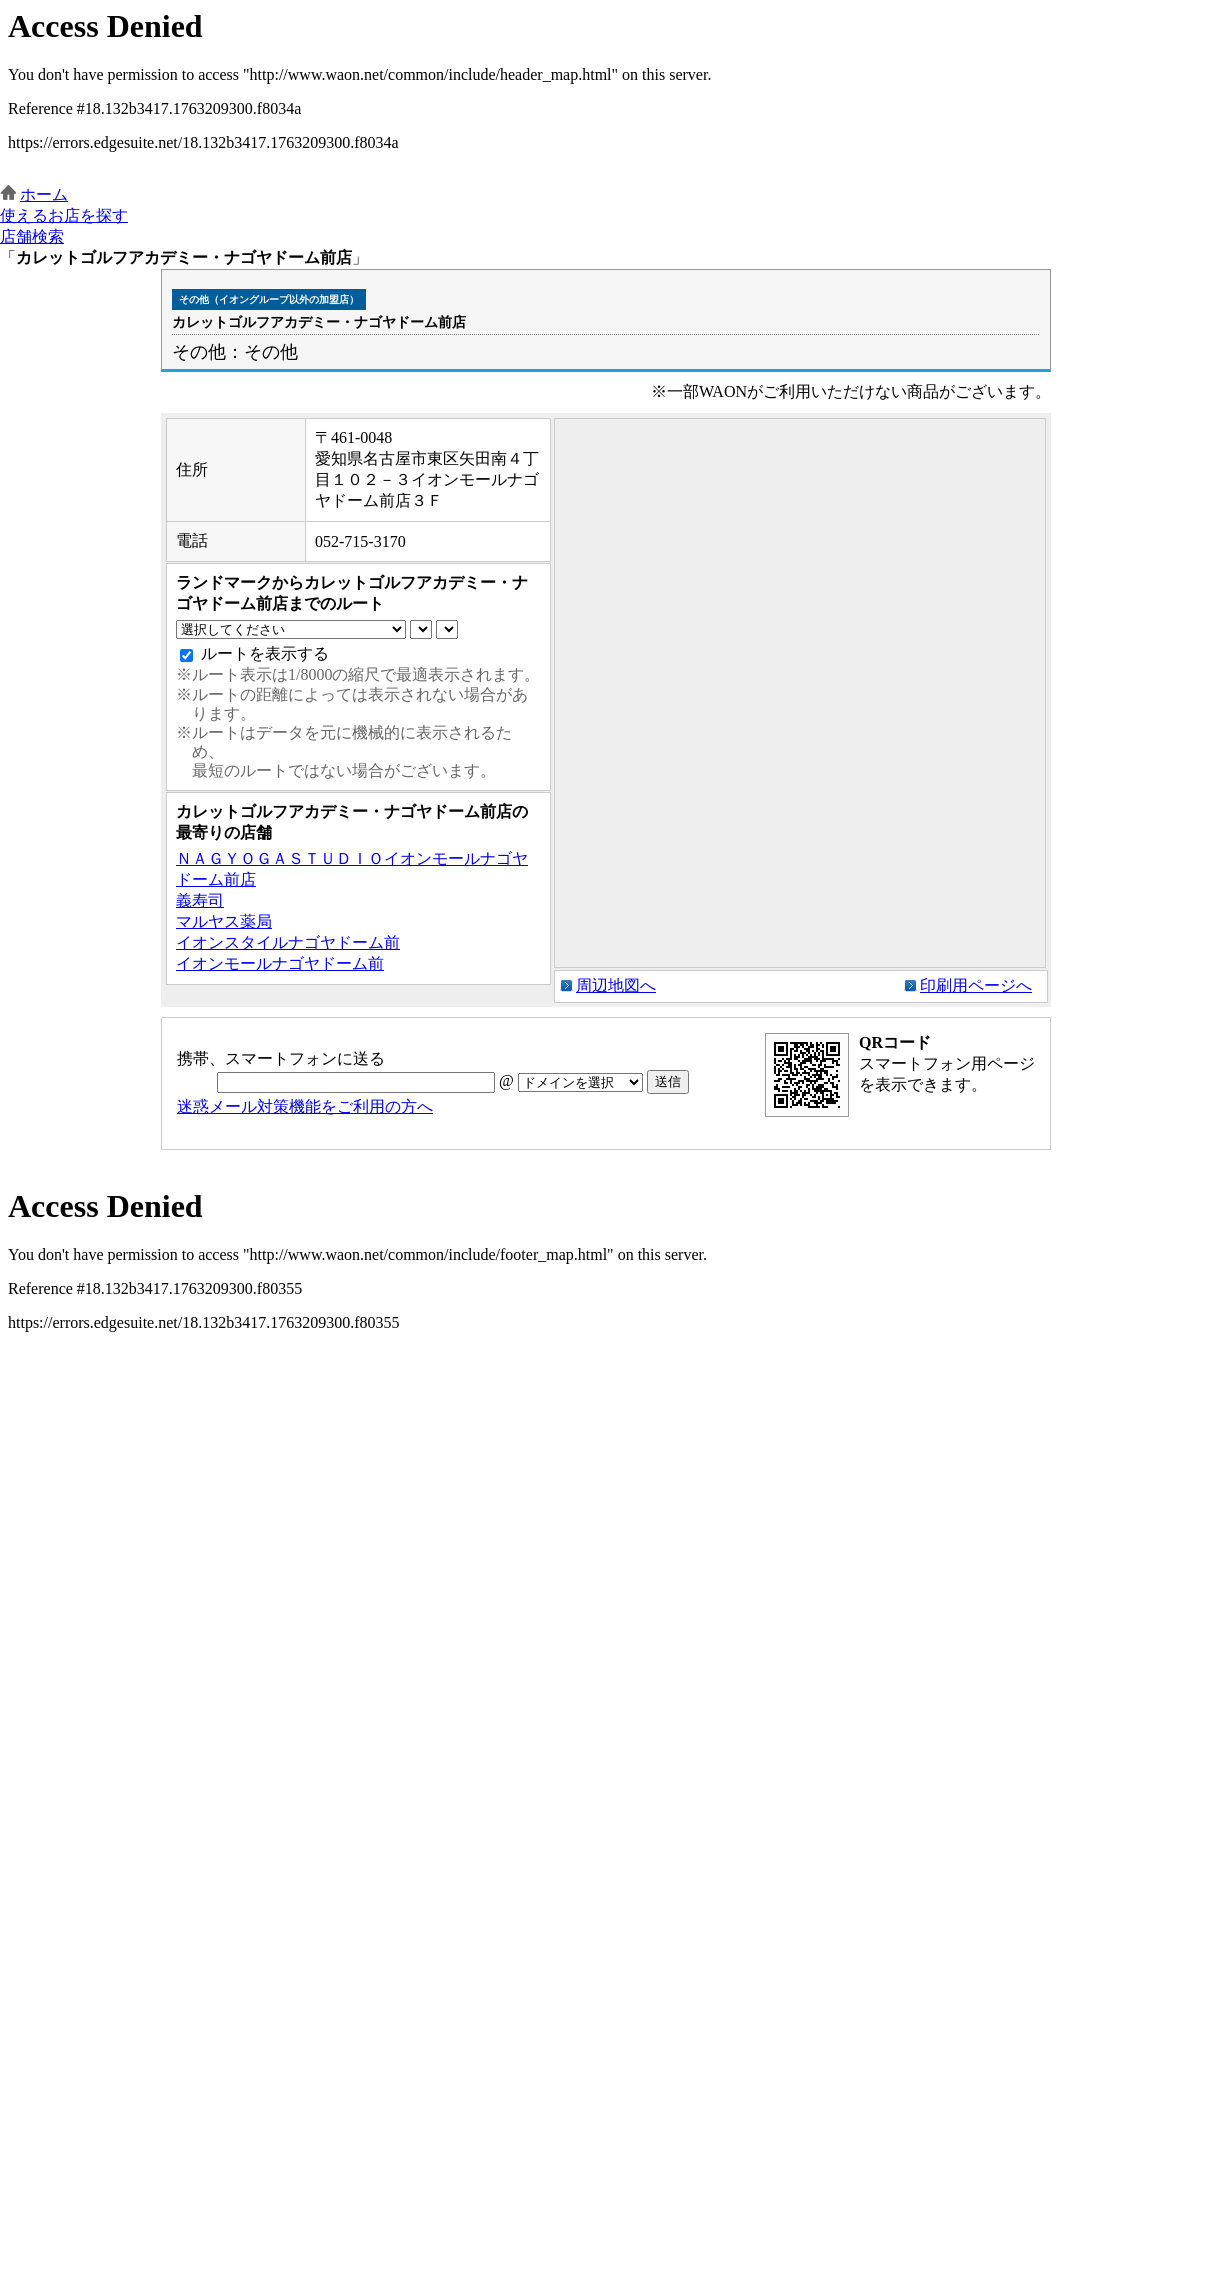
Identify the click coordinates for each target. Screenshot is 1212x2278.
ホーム (44, 194)
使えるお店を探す (64, 215)
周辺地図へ (616, 985)
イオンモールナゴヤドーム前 (280, 963)
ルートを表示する (265, 653)
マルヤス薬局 (224, 921)
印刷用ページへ (976, 985)
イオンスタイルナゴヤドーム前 (288, 942)
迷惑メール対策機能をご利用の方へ (305, 1106)
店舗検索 (32, 236)
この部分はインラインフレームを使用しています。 (606, 92)
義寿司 (200, 900)
